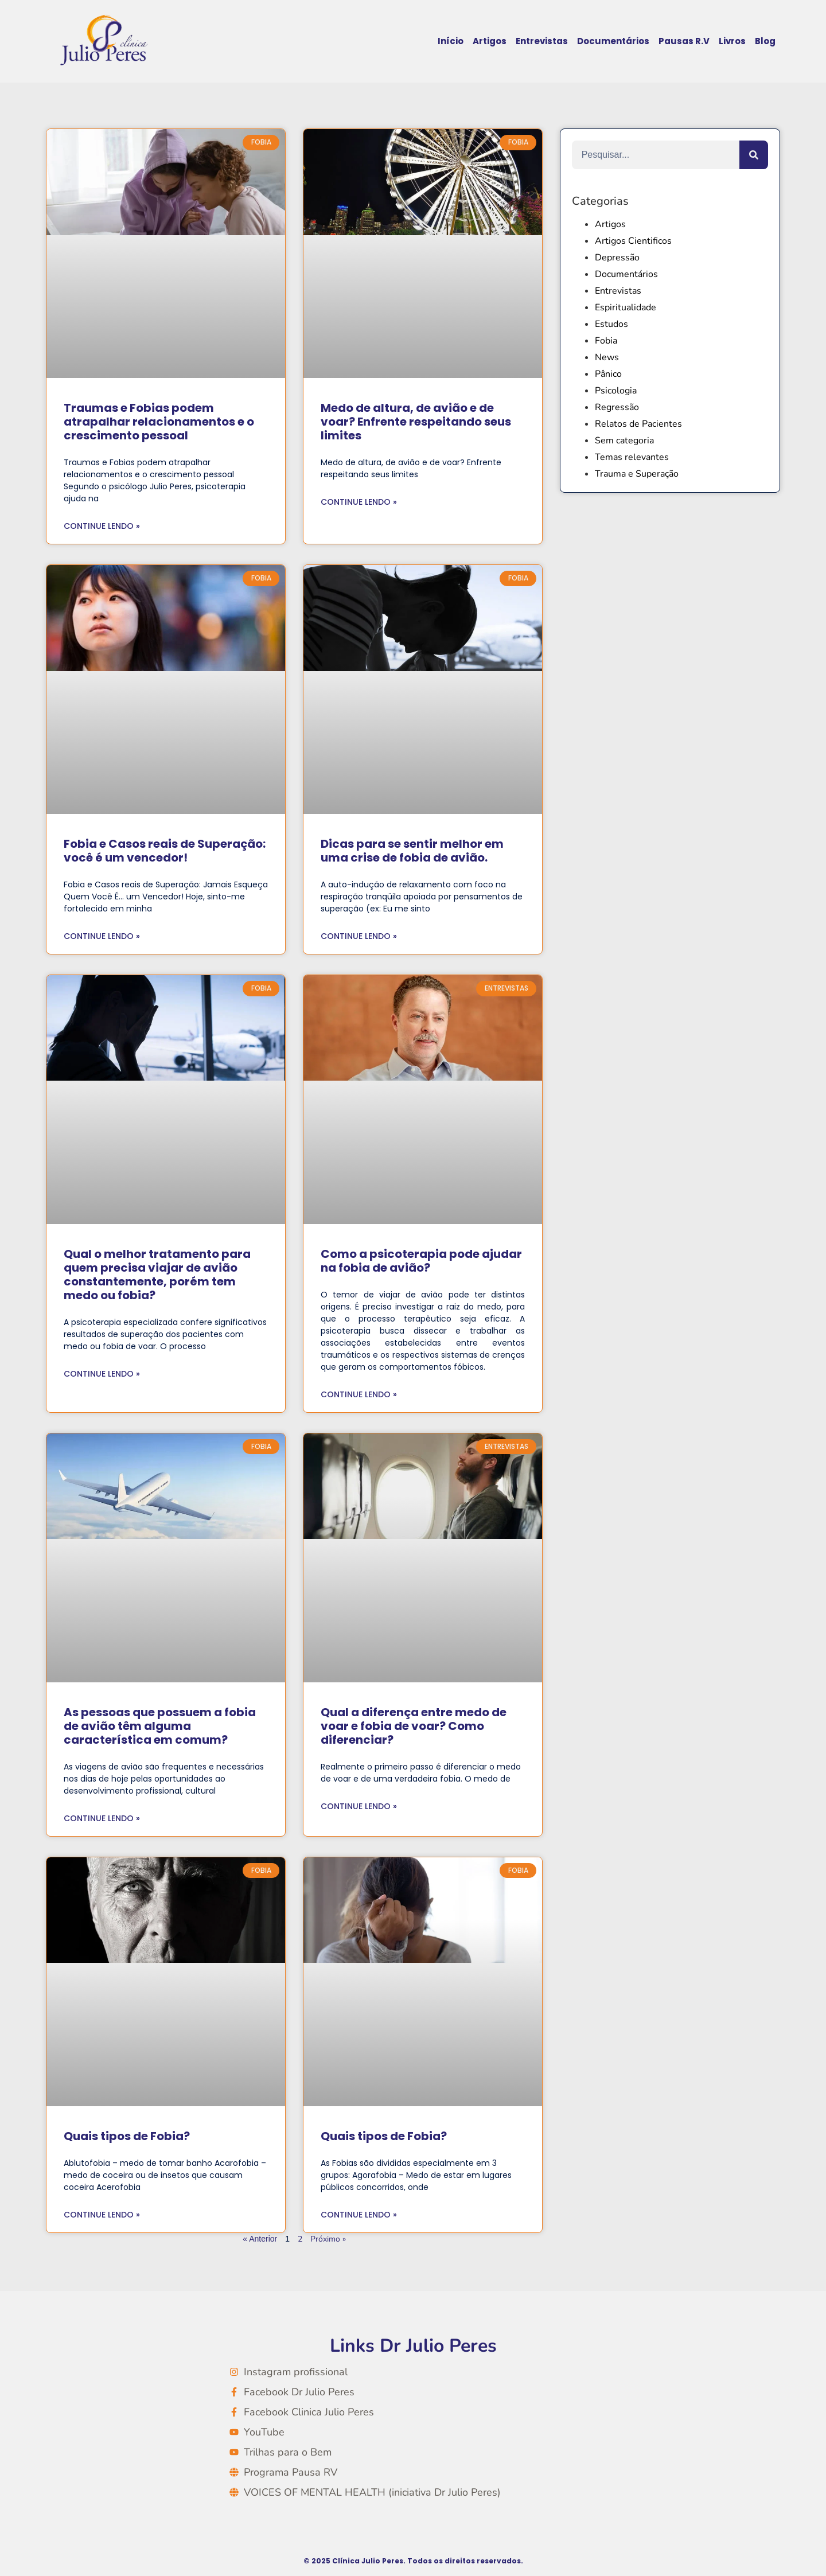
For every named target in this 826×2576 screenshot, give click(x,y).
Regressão (617, 407)
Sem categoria (624, 440)
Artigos (489, 41)
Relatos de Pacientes (638, 424)
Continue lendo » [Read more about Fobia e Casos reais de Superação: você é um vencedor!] (102, 936)
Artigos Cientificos (633, 241)
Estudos (611, 324)
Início (450, 41)
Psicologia (616, 390)
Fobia (606, 340)
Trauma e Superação (637, 473)
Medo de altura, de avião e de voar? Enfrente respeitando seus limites (416, 421)
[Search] (753, 155)
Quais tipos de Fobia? (127, 2136)
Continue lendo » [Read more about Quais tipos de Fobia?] (102, 2214)
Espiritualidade (625, 307)
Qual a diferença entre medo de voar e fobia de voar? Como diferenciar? (413, 1726)
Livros (732, 41)
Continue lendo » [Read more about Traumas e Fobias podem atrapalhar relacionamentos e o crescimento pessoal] (102, 526)
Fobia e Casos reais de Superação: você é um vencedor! (165, 851)
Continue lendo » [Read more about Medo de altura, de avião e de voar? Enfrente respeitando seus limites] (359, 502)
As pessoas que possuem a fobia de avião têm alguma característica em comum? (160, 1726)
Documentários (613, 41)
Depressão (617, 257)
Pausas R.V (684, 41)
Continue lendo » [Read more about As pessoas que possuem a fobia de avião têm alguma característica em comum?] (102, 1818)
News (607, 357)
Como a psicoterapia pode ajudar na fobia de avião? (421, 1261)
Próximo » (328, 2239)
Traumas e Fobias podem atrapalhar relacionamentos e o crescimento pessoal (159, 421)
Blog (765, 41)
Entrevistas (542, 41)
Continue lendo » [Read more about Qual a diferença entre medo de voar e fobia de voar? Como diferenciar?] (359, 1806)
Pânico (608, 374)
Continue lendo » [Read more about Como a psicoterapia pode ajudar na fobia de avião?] (359, 1394)
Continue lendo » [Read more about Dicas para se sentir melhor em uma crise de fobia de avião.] (359, 936)
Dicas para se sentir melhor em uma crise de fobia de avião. (412, 851)
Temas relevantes (632, 457)
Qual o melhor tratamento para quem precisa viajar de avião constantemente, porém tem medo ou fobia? (157, 1274)
